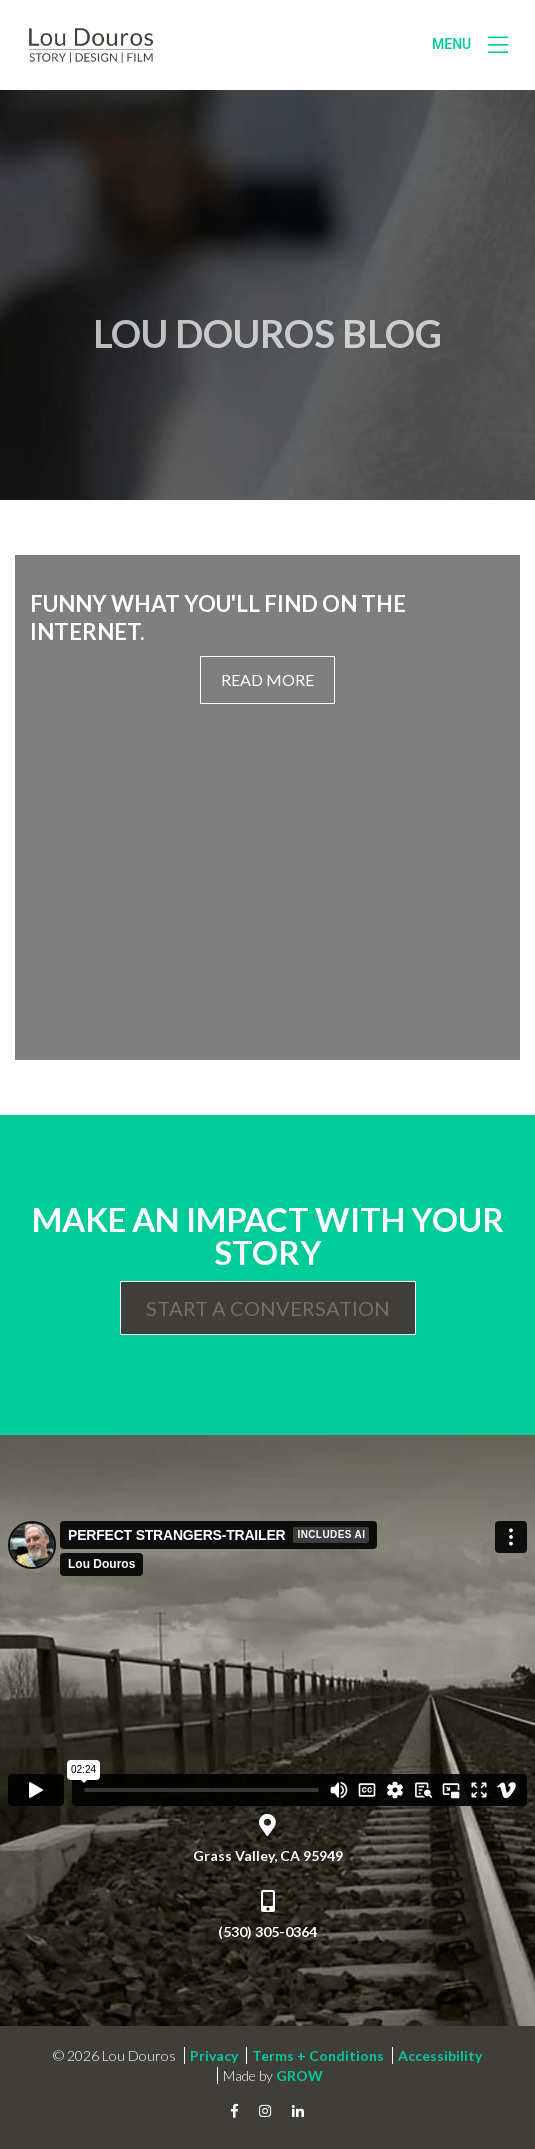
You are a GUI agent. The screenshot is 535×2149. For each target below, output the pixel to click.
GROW (299, 2075)
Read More (267, 679)
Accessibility (440, 2055)
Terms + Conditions (318, 2055)
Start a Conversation (268, 1308)
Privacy (214, 2055)
